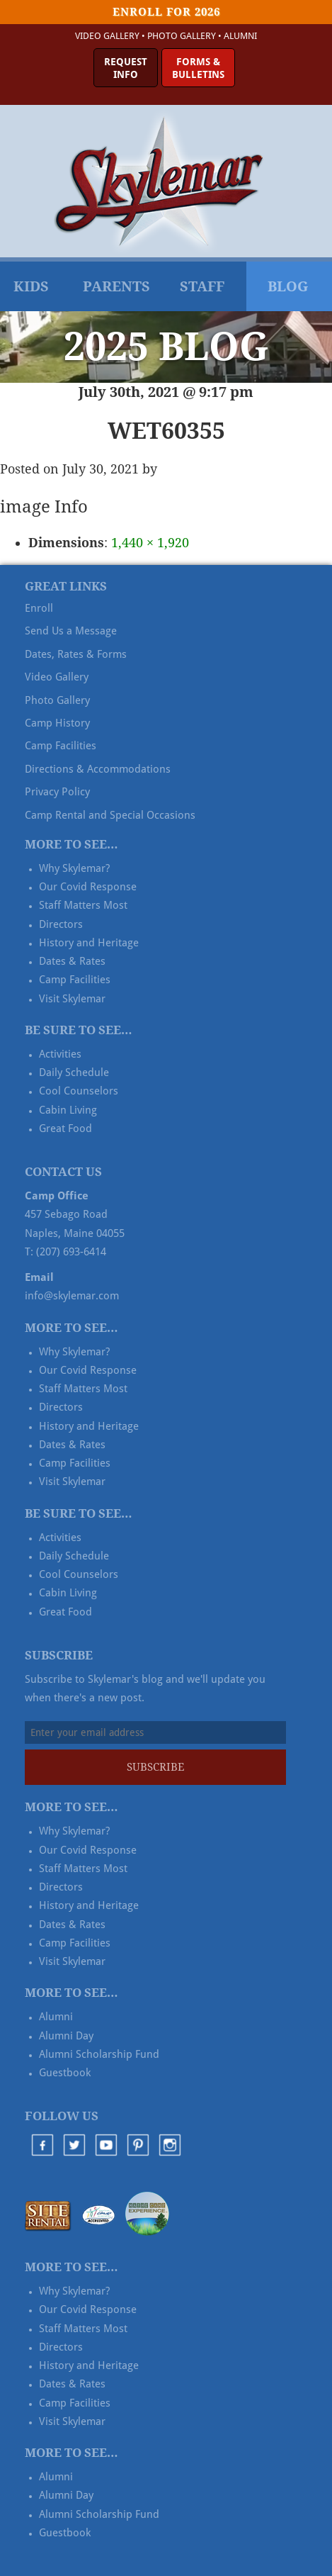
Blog (288, 286)
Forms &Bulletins (198, 68)
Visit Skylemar (72, 998)
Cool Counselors (78, 1091)
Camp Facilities (60, 745)
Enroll (39, 608)
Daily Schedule (74, 1072)
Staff (202, 286)
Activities (60, 1054)
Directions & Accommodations (98, 769)
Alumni (240, 35)
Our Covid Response (88, 886)
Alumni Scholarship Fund (99, 2054)
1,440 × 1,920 (150, 542)
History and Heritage (89, 942)
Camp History (57, 723)
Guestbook (65, 2072)
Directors (61, 924)
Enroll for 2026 (166, 12)
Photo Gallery (181, 35)
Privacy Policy (57, 791)
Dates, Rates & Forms (76, 654)
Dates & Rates (72, 961)
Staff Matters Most (83, 905)
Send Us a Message (71, 631)
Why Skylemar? (74, 868)
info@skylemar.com (72, 1295)
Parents (116, 286)
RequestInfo (125, 68)
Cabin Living (68, 1110)
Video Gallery (107, 35)
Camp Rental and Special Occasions (110, 815)
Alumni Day (66, 2035)
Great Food (65, 1128)
